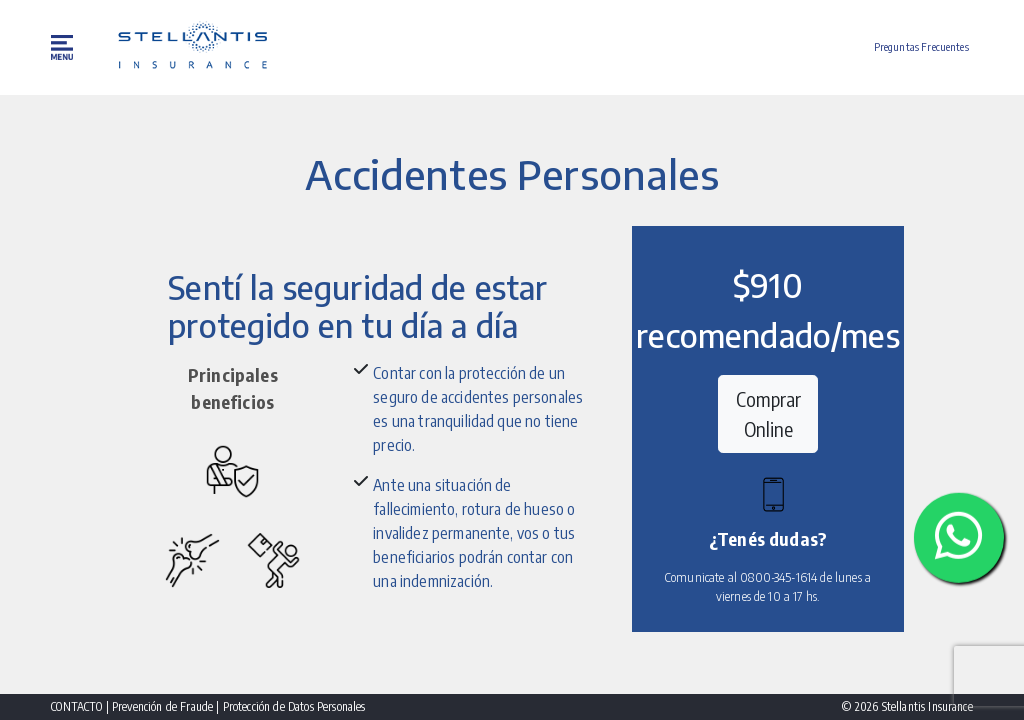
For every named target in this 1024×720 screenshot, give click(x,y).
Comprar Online (768, 413)
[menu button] (63, 47)
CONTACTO (78, 706)
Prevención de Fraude (164, 706)
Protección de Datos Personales (294, 706)
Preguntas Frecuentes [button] (921, 46)
